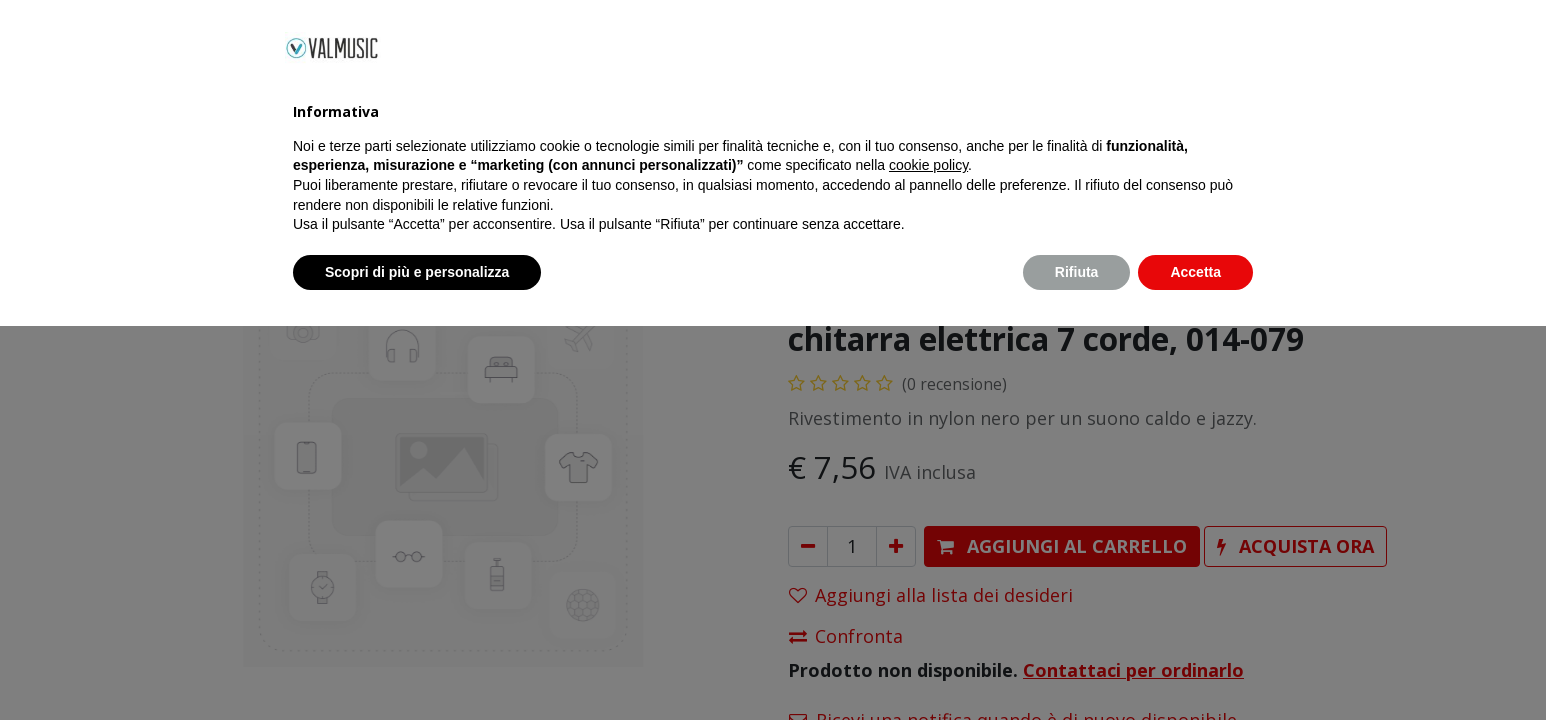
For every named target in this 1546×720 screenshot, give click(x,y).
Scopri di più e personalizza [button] (417, 665)
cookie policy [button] (928, 559)
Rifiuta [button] (1077, 665)
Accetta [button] (1195, 665)
